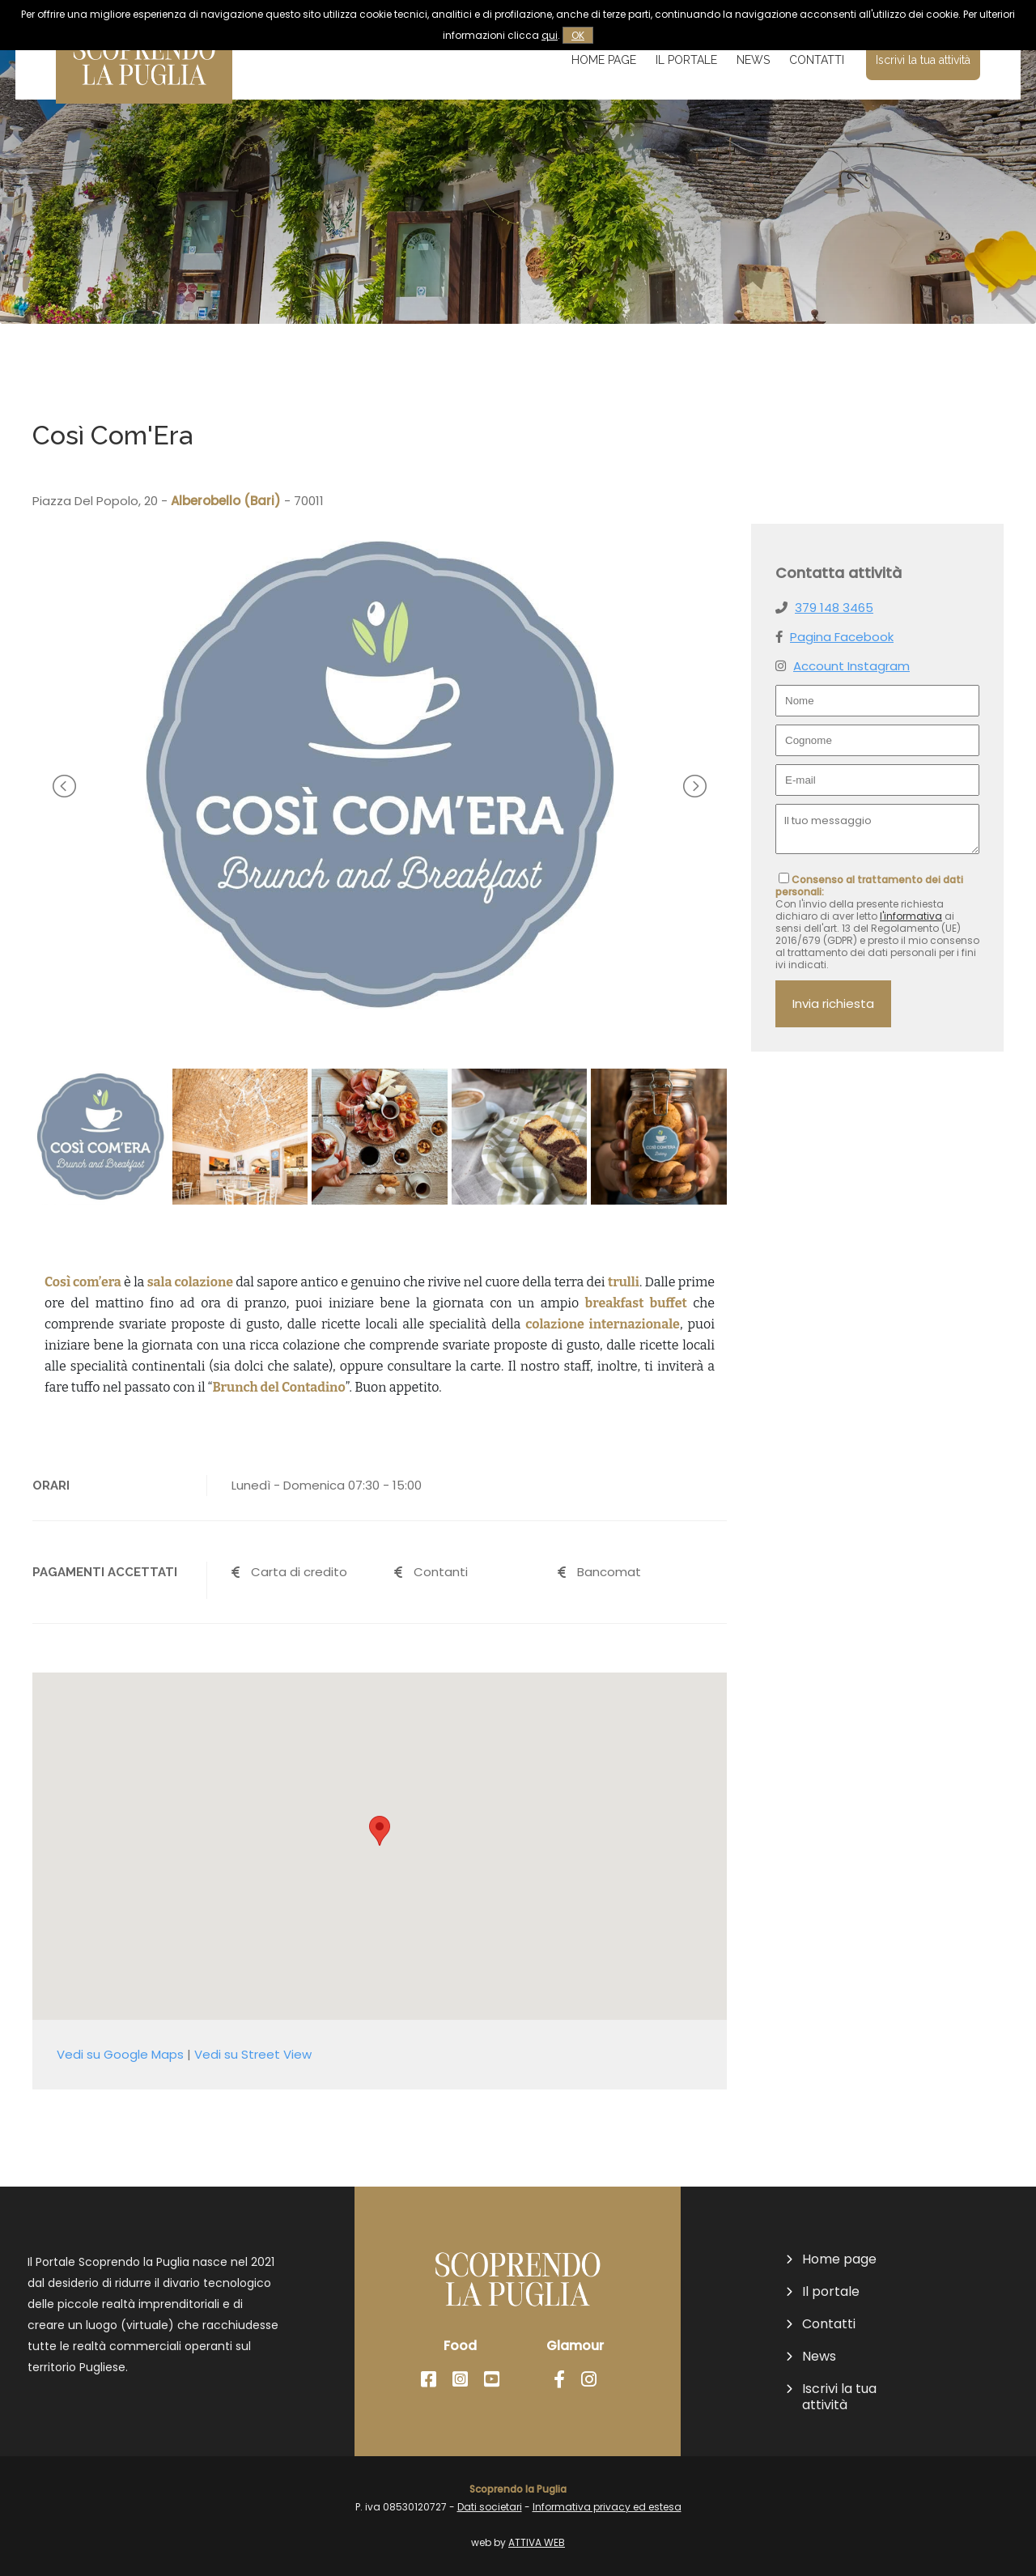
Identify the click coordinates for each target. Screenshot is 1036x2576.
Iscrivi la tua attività (923, 59)
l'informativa (911, 916)
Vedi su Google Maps (120, 2054)
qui (549, 35)
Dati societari (489, 2507)
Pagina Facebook (842, 636)
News (753, 59)
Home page (603, 59)
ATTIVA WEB (536, 2542)
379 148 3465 (834, 607)
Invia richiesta (833, 1003)
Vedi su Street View (253, 2054)
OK (577, 35)
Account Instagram (851, 665)
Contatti (816, 59)
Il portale (686, 59)
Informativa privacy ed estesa (607, 2507)
